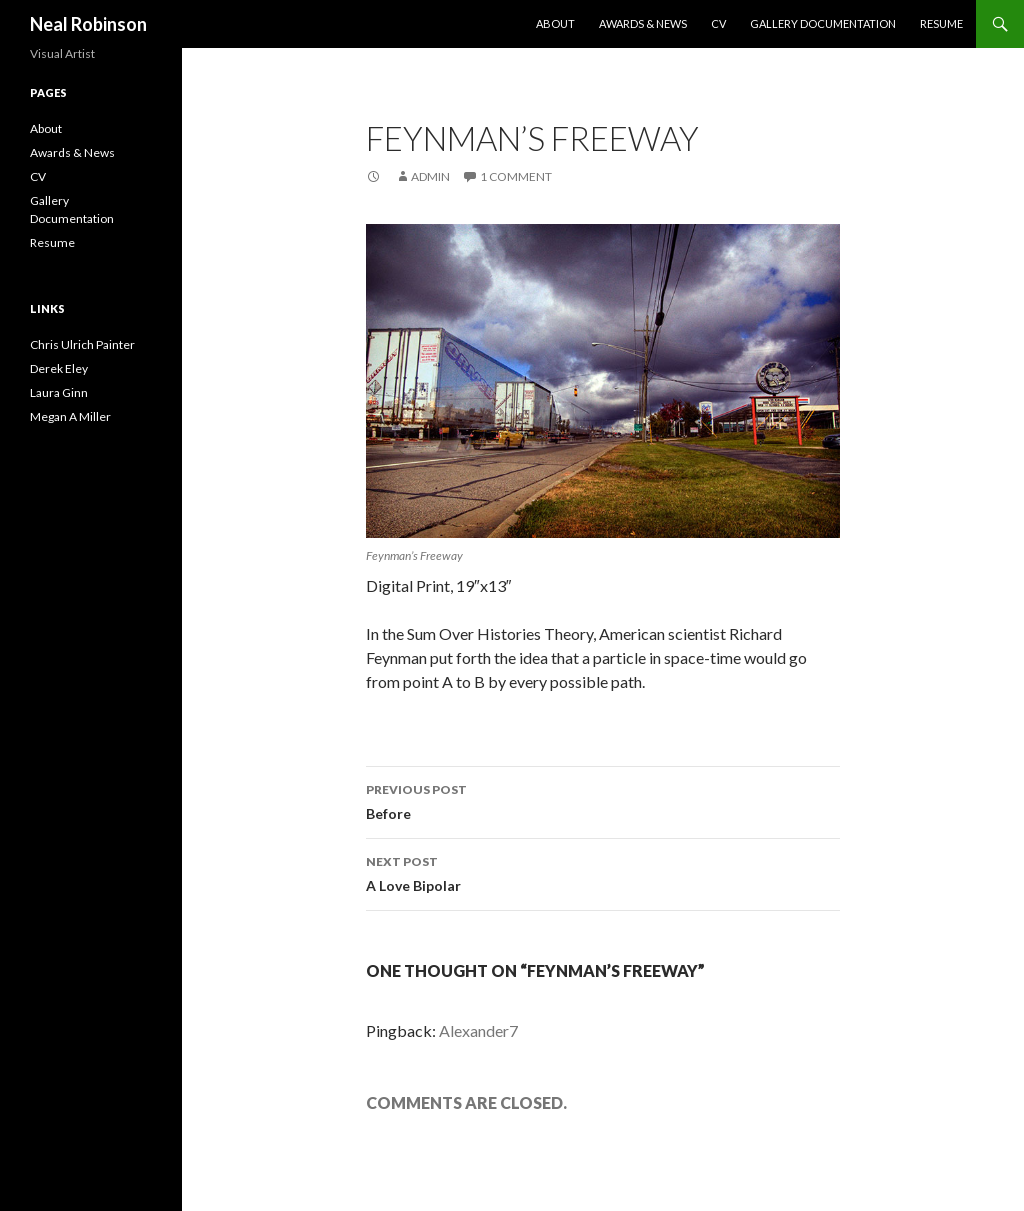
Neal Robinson (88, 24)
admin (430, 176)
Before (603, 800)
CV (718, 23)
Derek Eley (59, 368)
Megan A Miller (70, 416)
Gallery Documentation (823, 23)
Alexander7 (478, 1030)
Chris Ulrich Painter (82, 344)
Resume (941, 23)
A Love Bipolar (603, 872)
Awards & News (643, 23)
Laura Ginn (59, 392)
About (555, 23)
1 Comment (516, 176)
